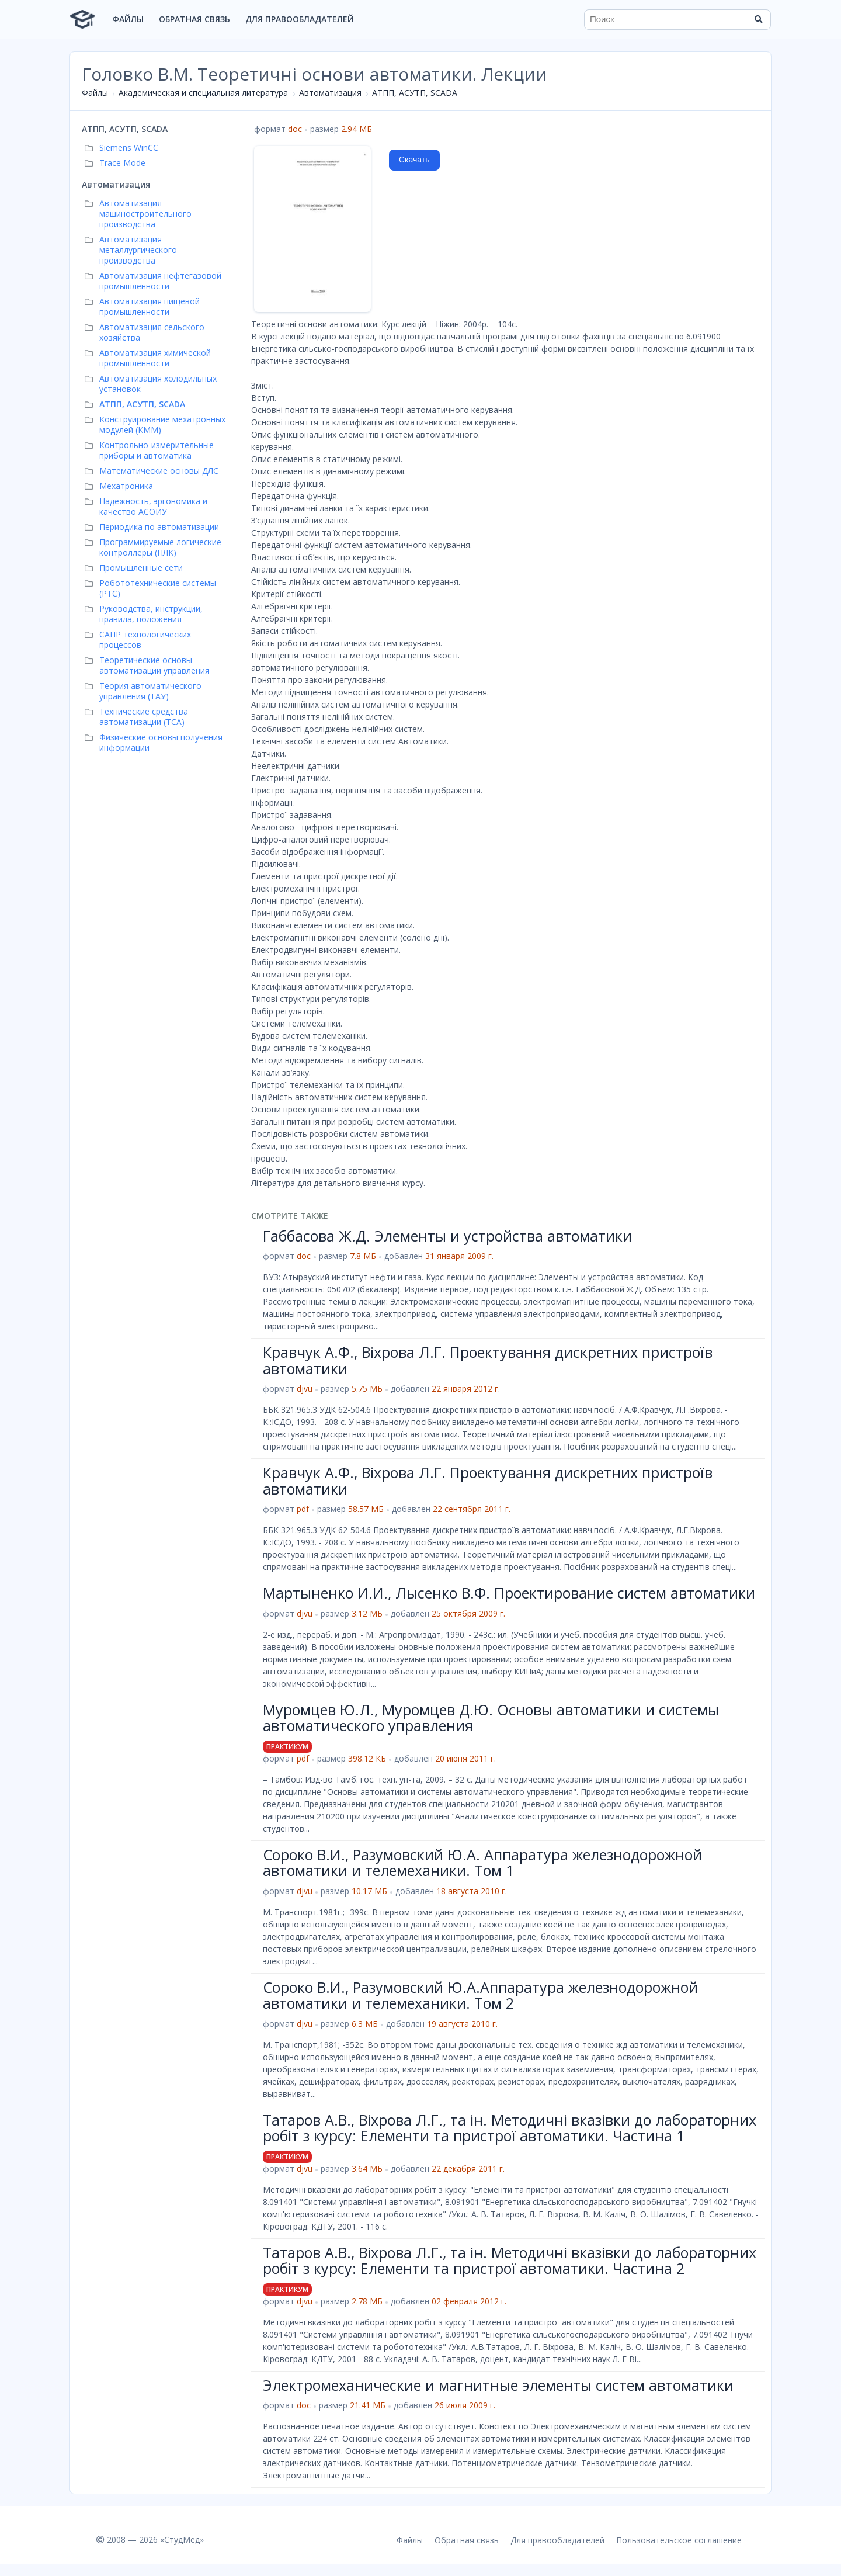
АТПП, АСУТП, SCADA (414, 92)
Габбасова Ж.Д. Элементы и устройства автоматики (447, 1236)
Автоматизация (330, 92)
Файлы (128, 19)
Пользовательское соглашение (679, 2540)
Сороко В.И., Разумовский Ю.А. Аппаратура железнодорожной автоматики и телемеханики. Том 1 (482, 1863)
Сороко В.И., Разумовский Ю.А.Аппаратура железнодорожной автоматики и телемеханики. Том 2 (480, 1995)
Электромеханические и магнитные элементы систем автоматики (498, 2385)
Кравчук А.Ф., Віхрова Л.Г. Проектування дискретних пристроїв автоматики (488, 1360)
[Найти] (758, 19)
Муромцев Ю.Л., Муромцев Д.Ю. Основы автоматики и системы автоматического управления (491, 1718)
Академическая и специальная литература (203, 92)
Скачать (414, 159)
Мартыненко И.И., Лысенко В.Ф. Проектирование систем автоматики (509, 1593)
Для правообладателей (299, 19)
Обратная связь (194, 19)
